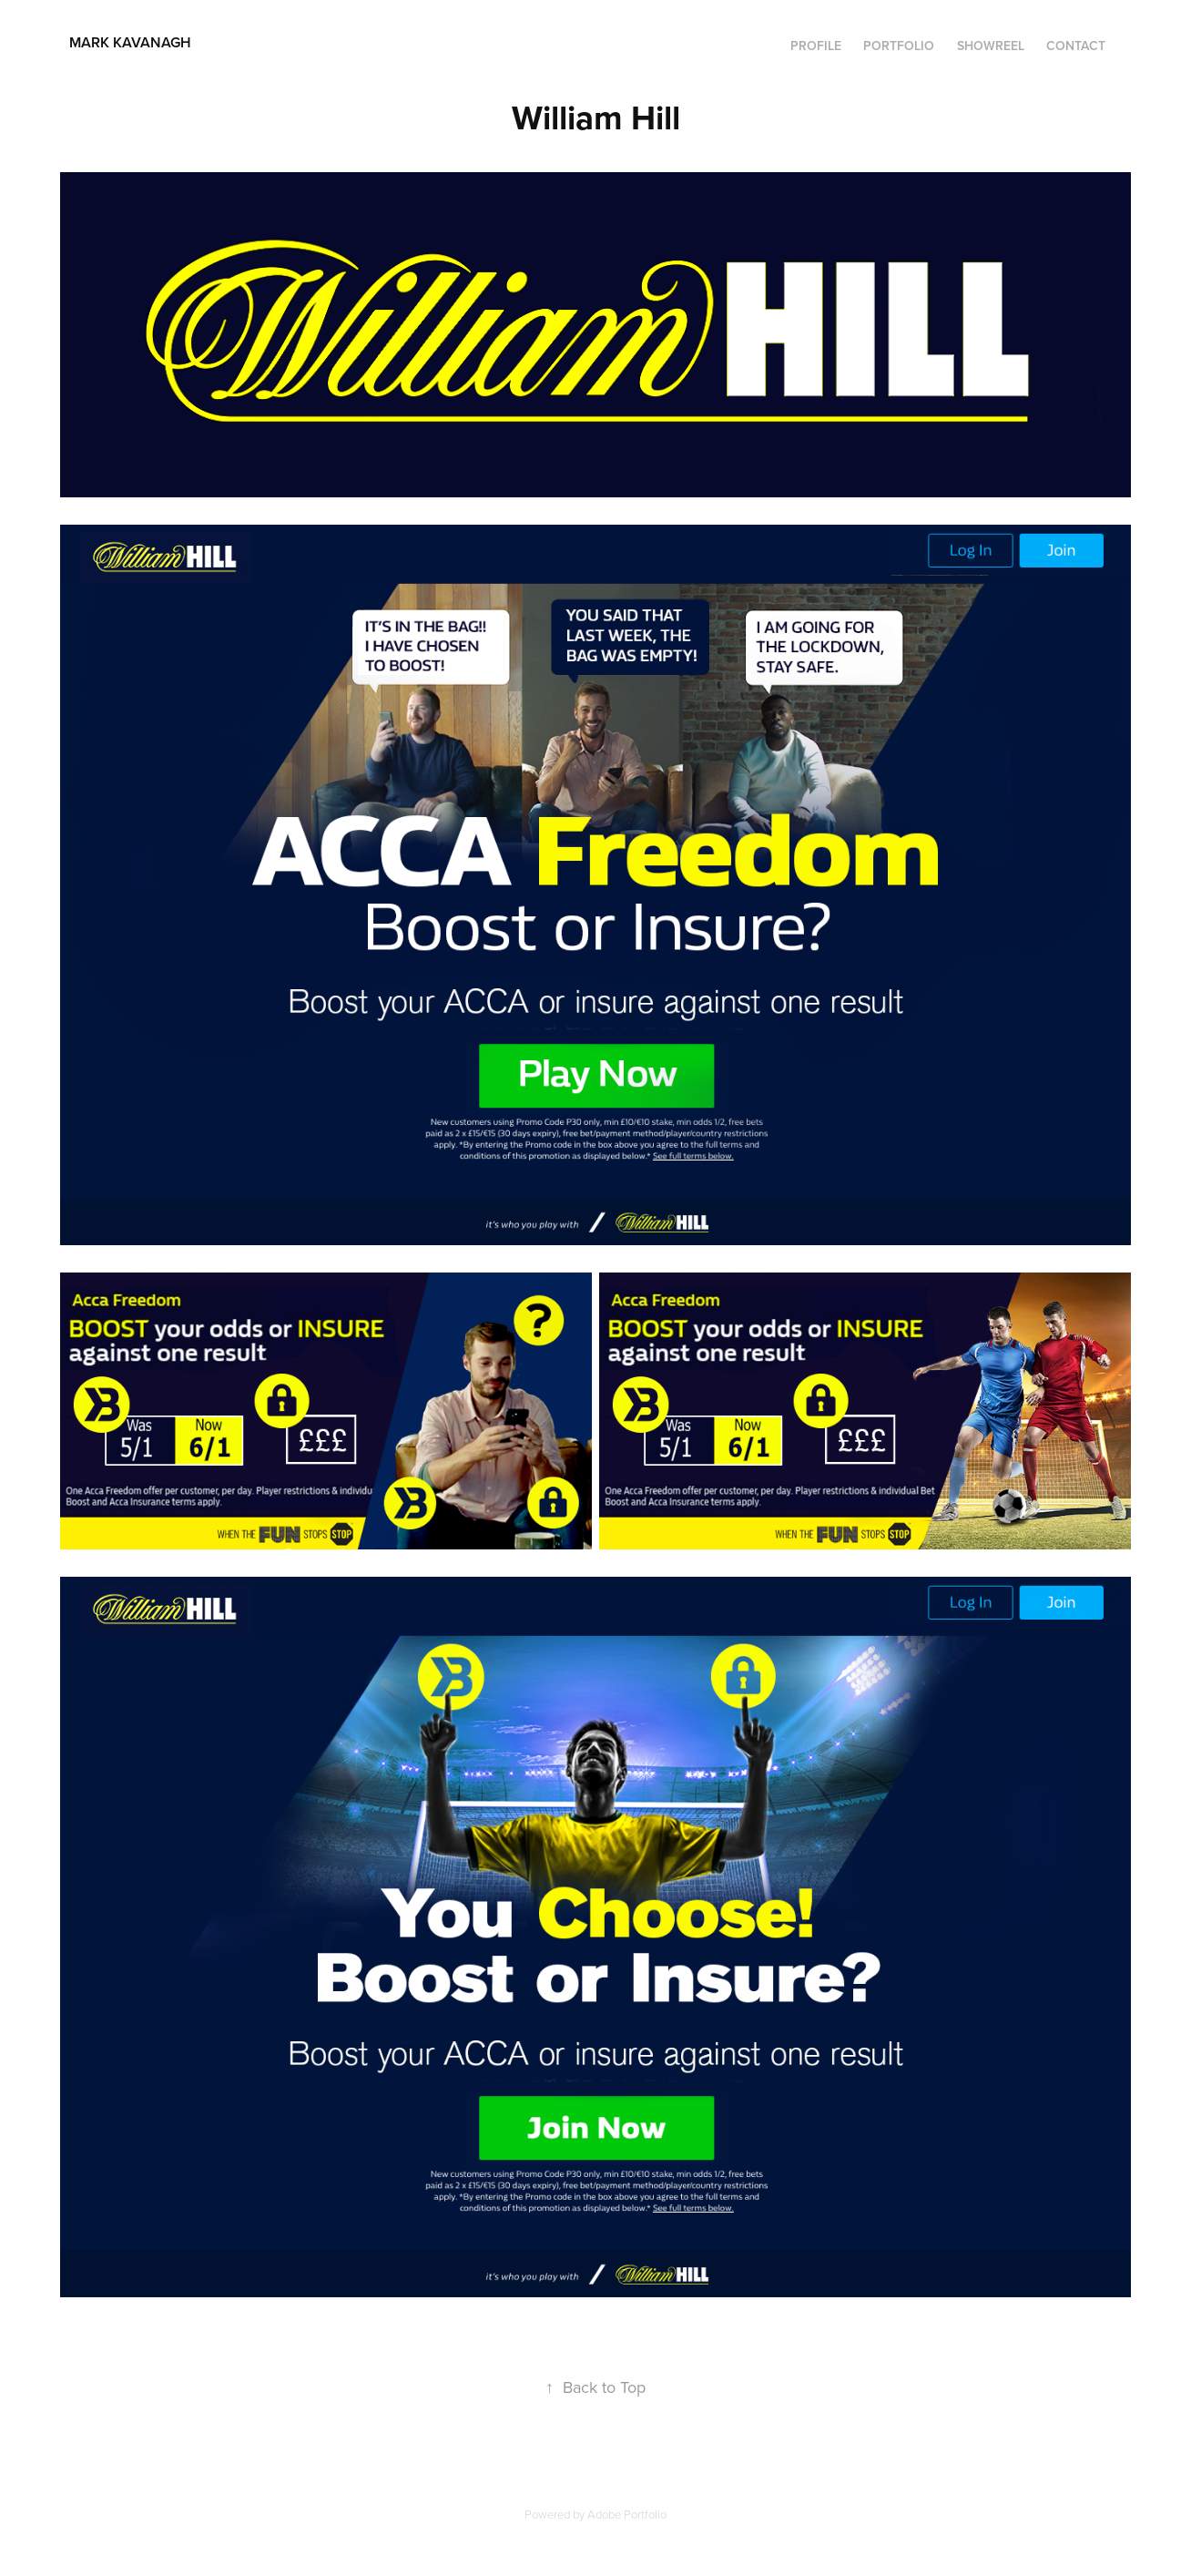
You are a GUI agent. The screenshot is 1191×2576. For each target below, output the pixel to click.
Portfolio (898, 45)
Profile (815, 45)
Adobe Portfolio (627, 2514)
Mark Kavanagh (179, 42)
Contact (1075, 45)
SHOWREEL (990, 45)
